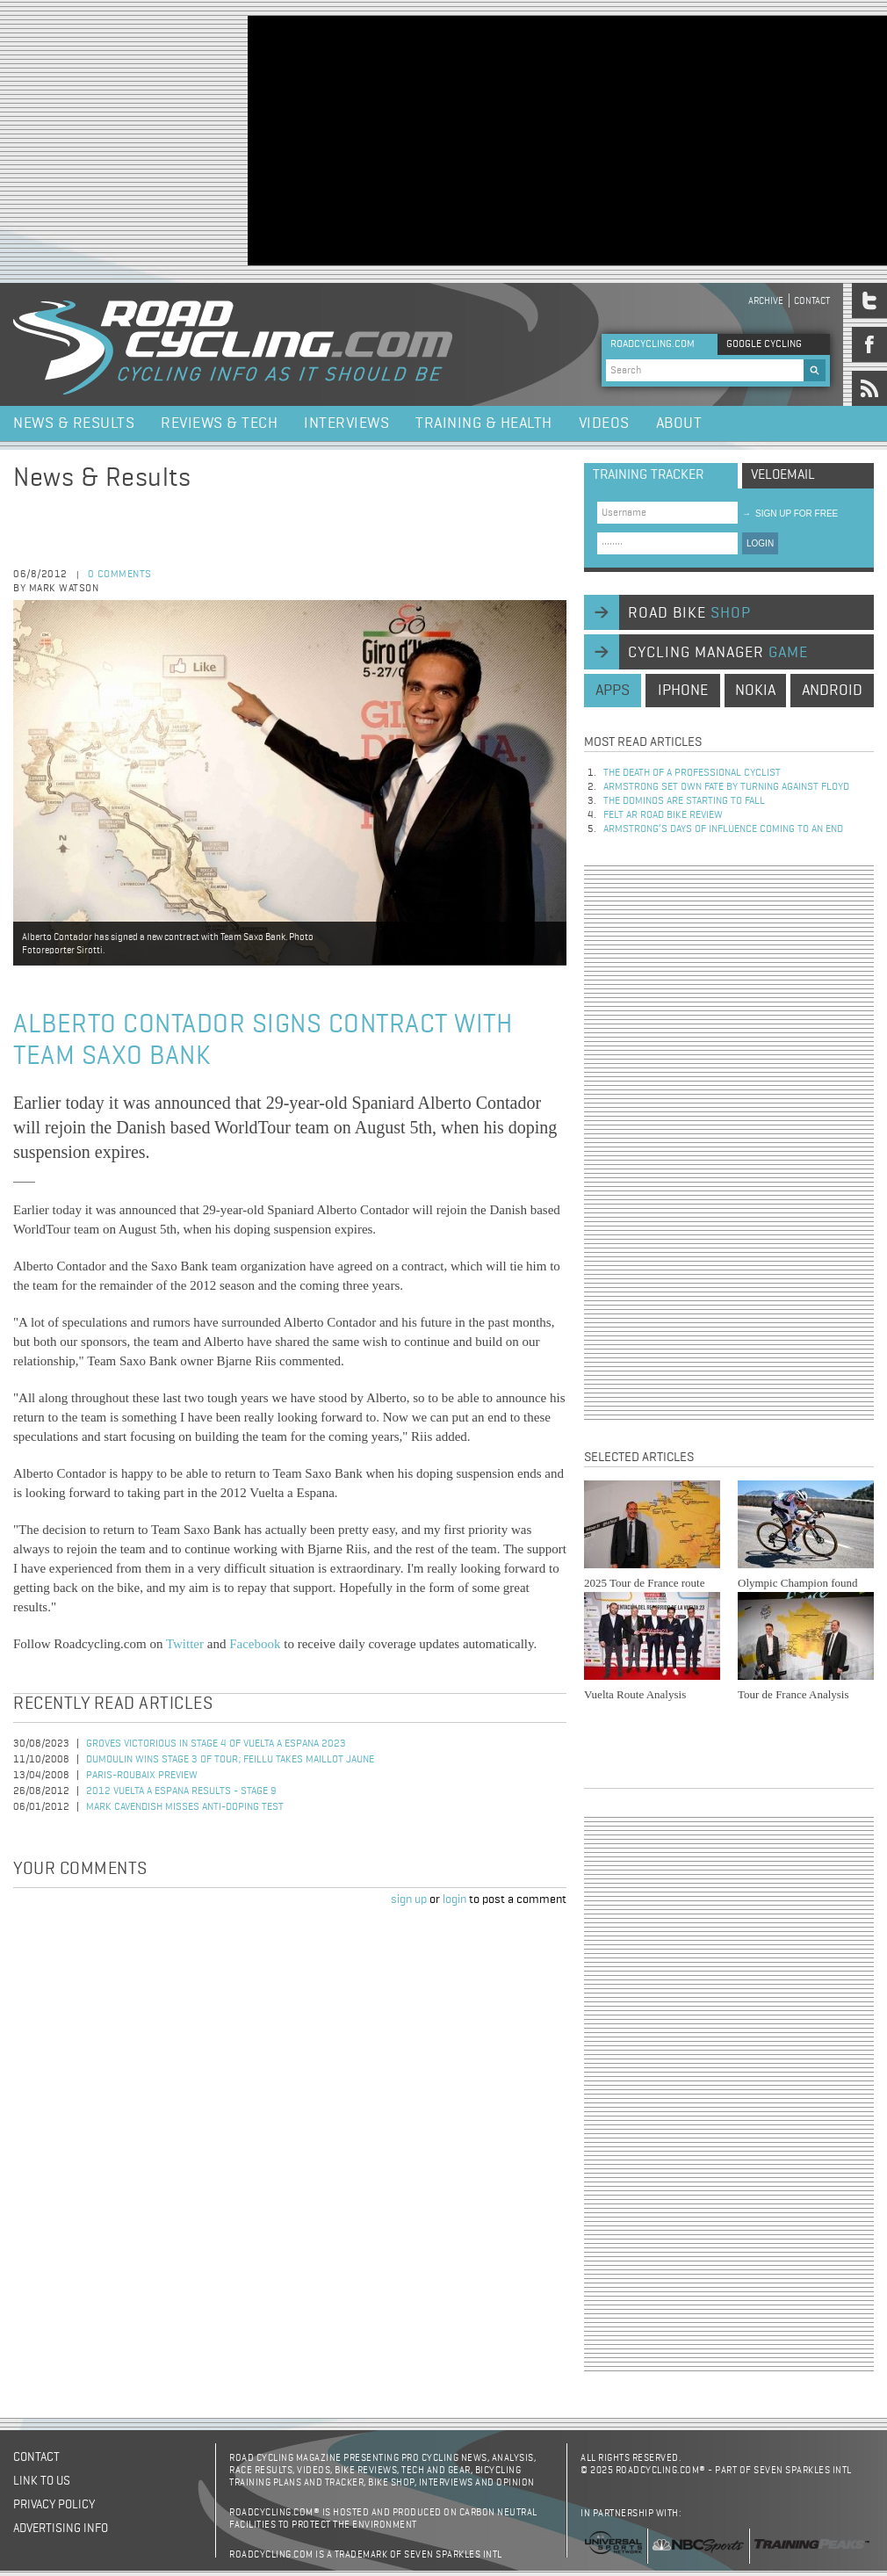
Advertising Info (60, 2528)
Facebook (254, 1644)
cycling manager (718, 653)
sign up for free (790, 513)
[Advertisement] (515, 139)
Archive (765, 301)
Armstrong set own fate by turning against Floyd (726, 787)
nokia (755, 690)
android (832, 690)
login (454, 1899)
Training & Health (483, 423)
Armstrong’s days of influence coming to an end (723, 829)
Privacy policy (54, 2505)
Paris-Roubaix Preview (142, 1775)
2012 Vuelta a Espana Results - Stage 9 (181, 1791)
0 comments (120, 574)
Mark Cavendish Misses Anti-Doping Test (185, 1807)
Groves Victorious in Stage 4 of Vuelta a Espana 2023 (216, 1744)
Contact (812, 301)
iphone (683, 690)
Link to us (41, 2481)
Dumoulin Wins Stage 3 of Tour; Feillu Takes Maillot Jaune (230, 1760)
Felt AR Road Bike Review (663, 815)
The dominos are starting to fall (684, 801)
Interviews (346, 423)
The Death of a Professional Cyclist (692, 773)
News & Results (73, 423)
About (679, 423)
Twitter (185, 1644)
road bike (689, 613)
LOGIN (760, 543)
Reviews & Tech (219, 423)
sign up (409, 1899)
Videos (604, 423)
